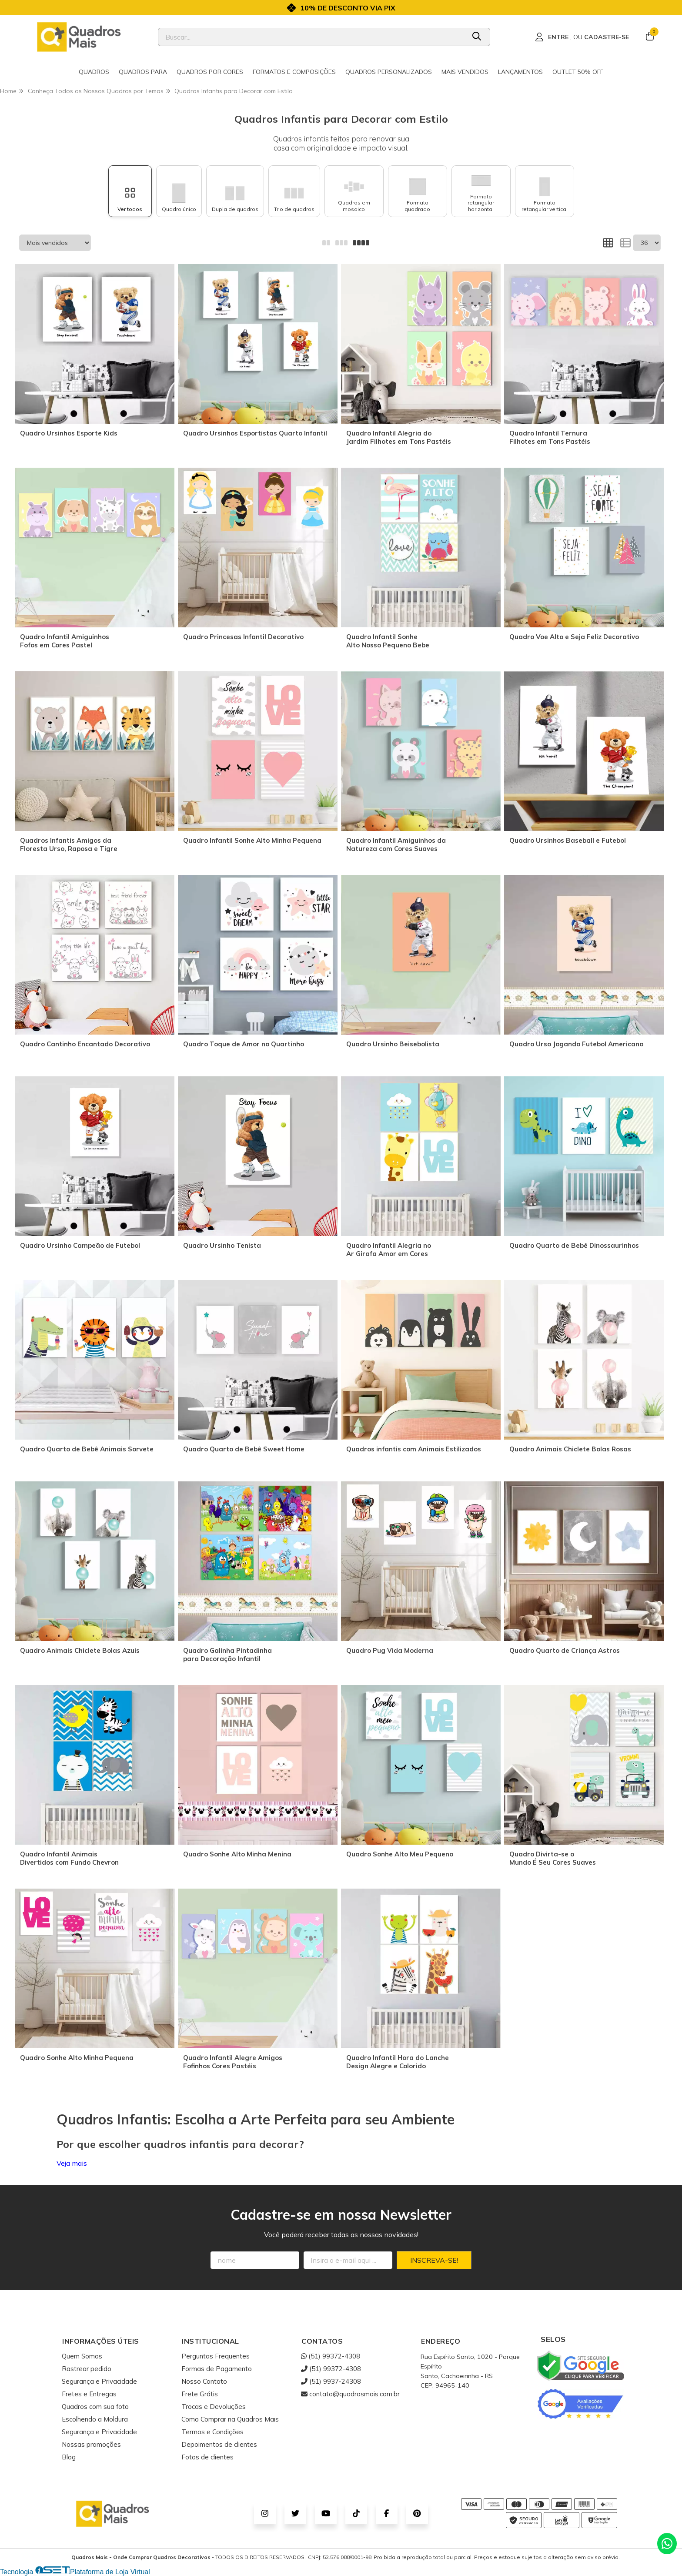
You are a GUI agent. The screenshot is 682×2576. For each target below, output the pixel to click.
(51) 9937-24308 (331, 2381)
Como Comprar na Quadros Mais (230, 2419)
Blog (69, 2457)
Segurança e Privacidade (99, 2381)
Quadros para (143, 72)
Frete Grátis (199, 2394)
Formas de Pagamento (216, 2369)
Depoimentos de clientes (219, 2444)
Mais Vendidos (464, 72)
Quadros (94, 72)
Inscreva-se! (434, 2260)
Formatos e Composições (294, 72)
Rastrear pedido (86, 2369)
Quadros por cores (210, 72)
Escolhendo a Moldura (95, 2419)
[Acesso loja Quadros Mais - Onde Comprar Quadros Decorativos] (582, 37)
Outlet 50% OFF (577, 72)
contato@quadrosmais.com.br (350, 2394)
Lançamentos (520, 72)
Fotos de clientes (207, 2457)
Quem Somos (82, 2356)
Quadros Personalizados (388, 72)
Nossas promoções (91, 2444)
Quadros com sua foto (95, 2406)
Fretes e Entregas (89, 2394)
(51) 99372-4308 (330, 2356)
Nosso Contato (204, 2381)
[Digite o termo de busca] (311, 37)
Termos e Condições (212, 2432)
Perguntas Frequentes (215, 2356)
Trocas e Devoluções (213, 2406)
